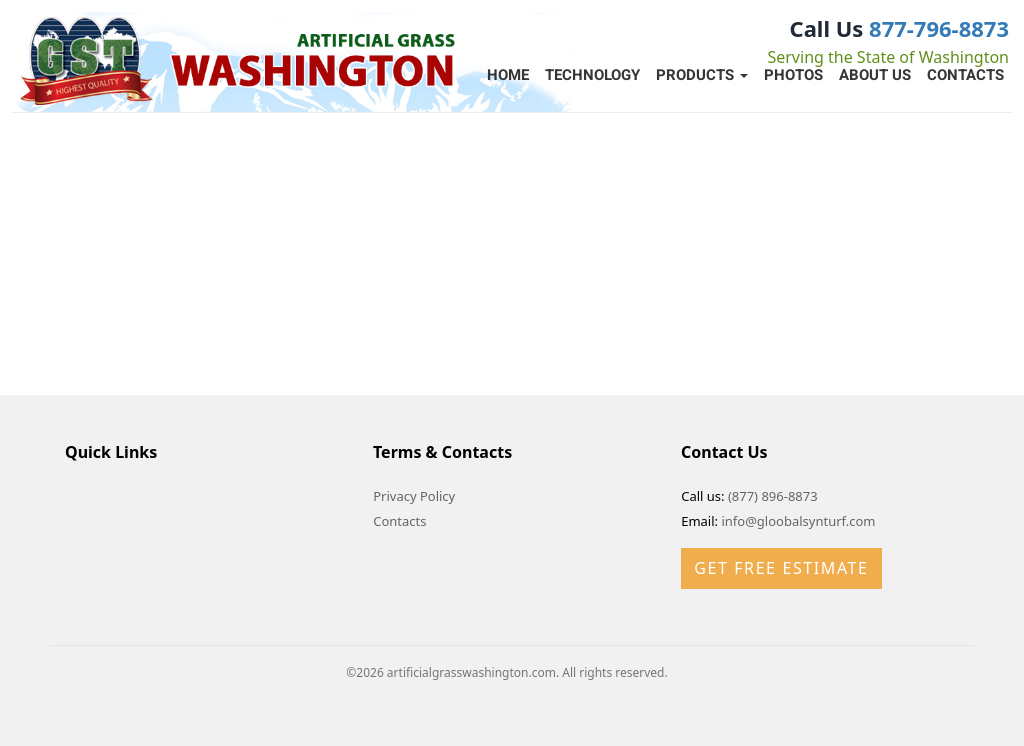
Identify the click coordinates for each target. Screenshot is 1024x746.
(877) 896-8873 (773, 496)
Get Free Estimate (781, 568)
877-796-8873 (939, 28)
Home (508, 75)
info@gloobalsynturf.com (798, 521)
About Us (875, 75)
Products (702, 75)
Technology (592, 75)
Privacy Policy (414, 496)
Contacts (965, 75)
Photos (793, 75)
